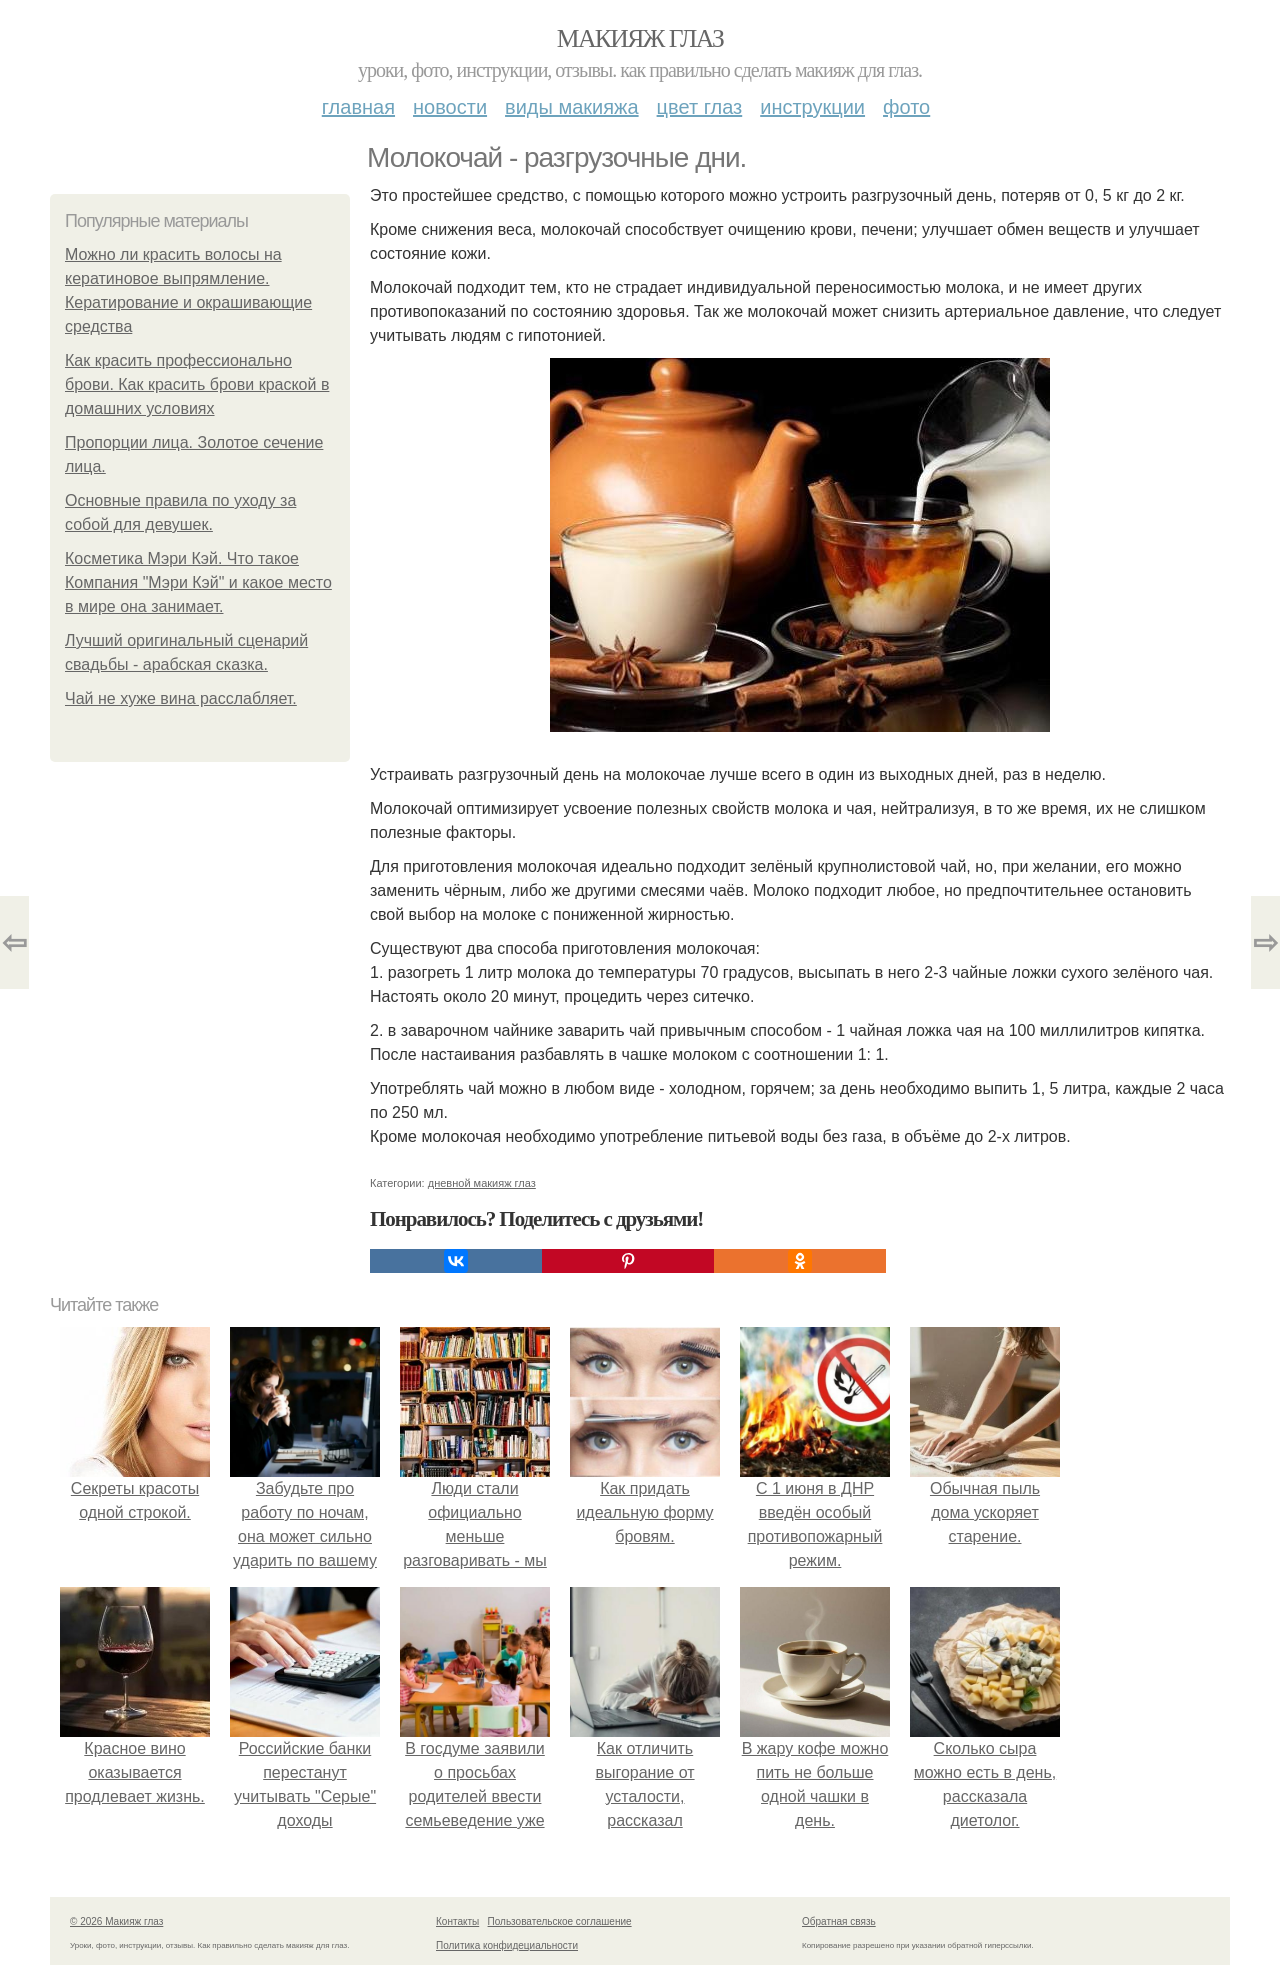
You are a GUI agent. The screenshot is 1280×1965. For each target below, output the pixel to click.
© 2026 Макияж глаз (116, 1921)
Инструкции (812, 107)
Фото (906, 107)
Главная (358, 107)
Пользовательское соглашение (560, 1921)
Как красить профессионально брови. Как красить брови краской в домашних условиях (197, 384)
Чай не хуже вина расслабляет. (181, 698)
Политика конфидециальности (507, 1945)
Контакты (457, 1921)
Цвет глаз (700, 107)
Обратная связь (839, 1921)
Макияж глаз (640, 38)
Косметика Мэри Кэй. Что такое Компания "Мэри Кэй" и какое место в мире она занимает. (198, 582)
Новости (450, 107)
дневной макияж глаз (482, 1183)
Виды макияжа (572, 107)
